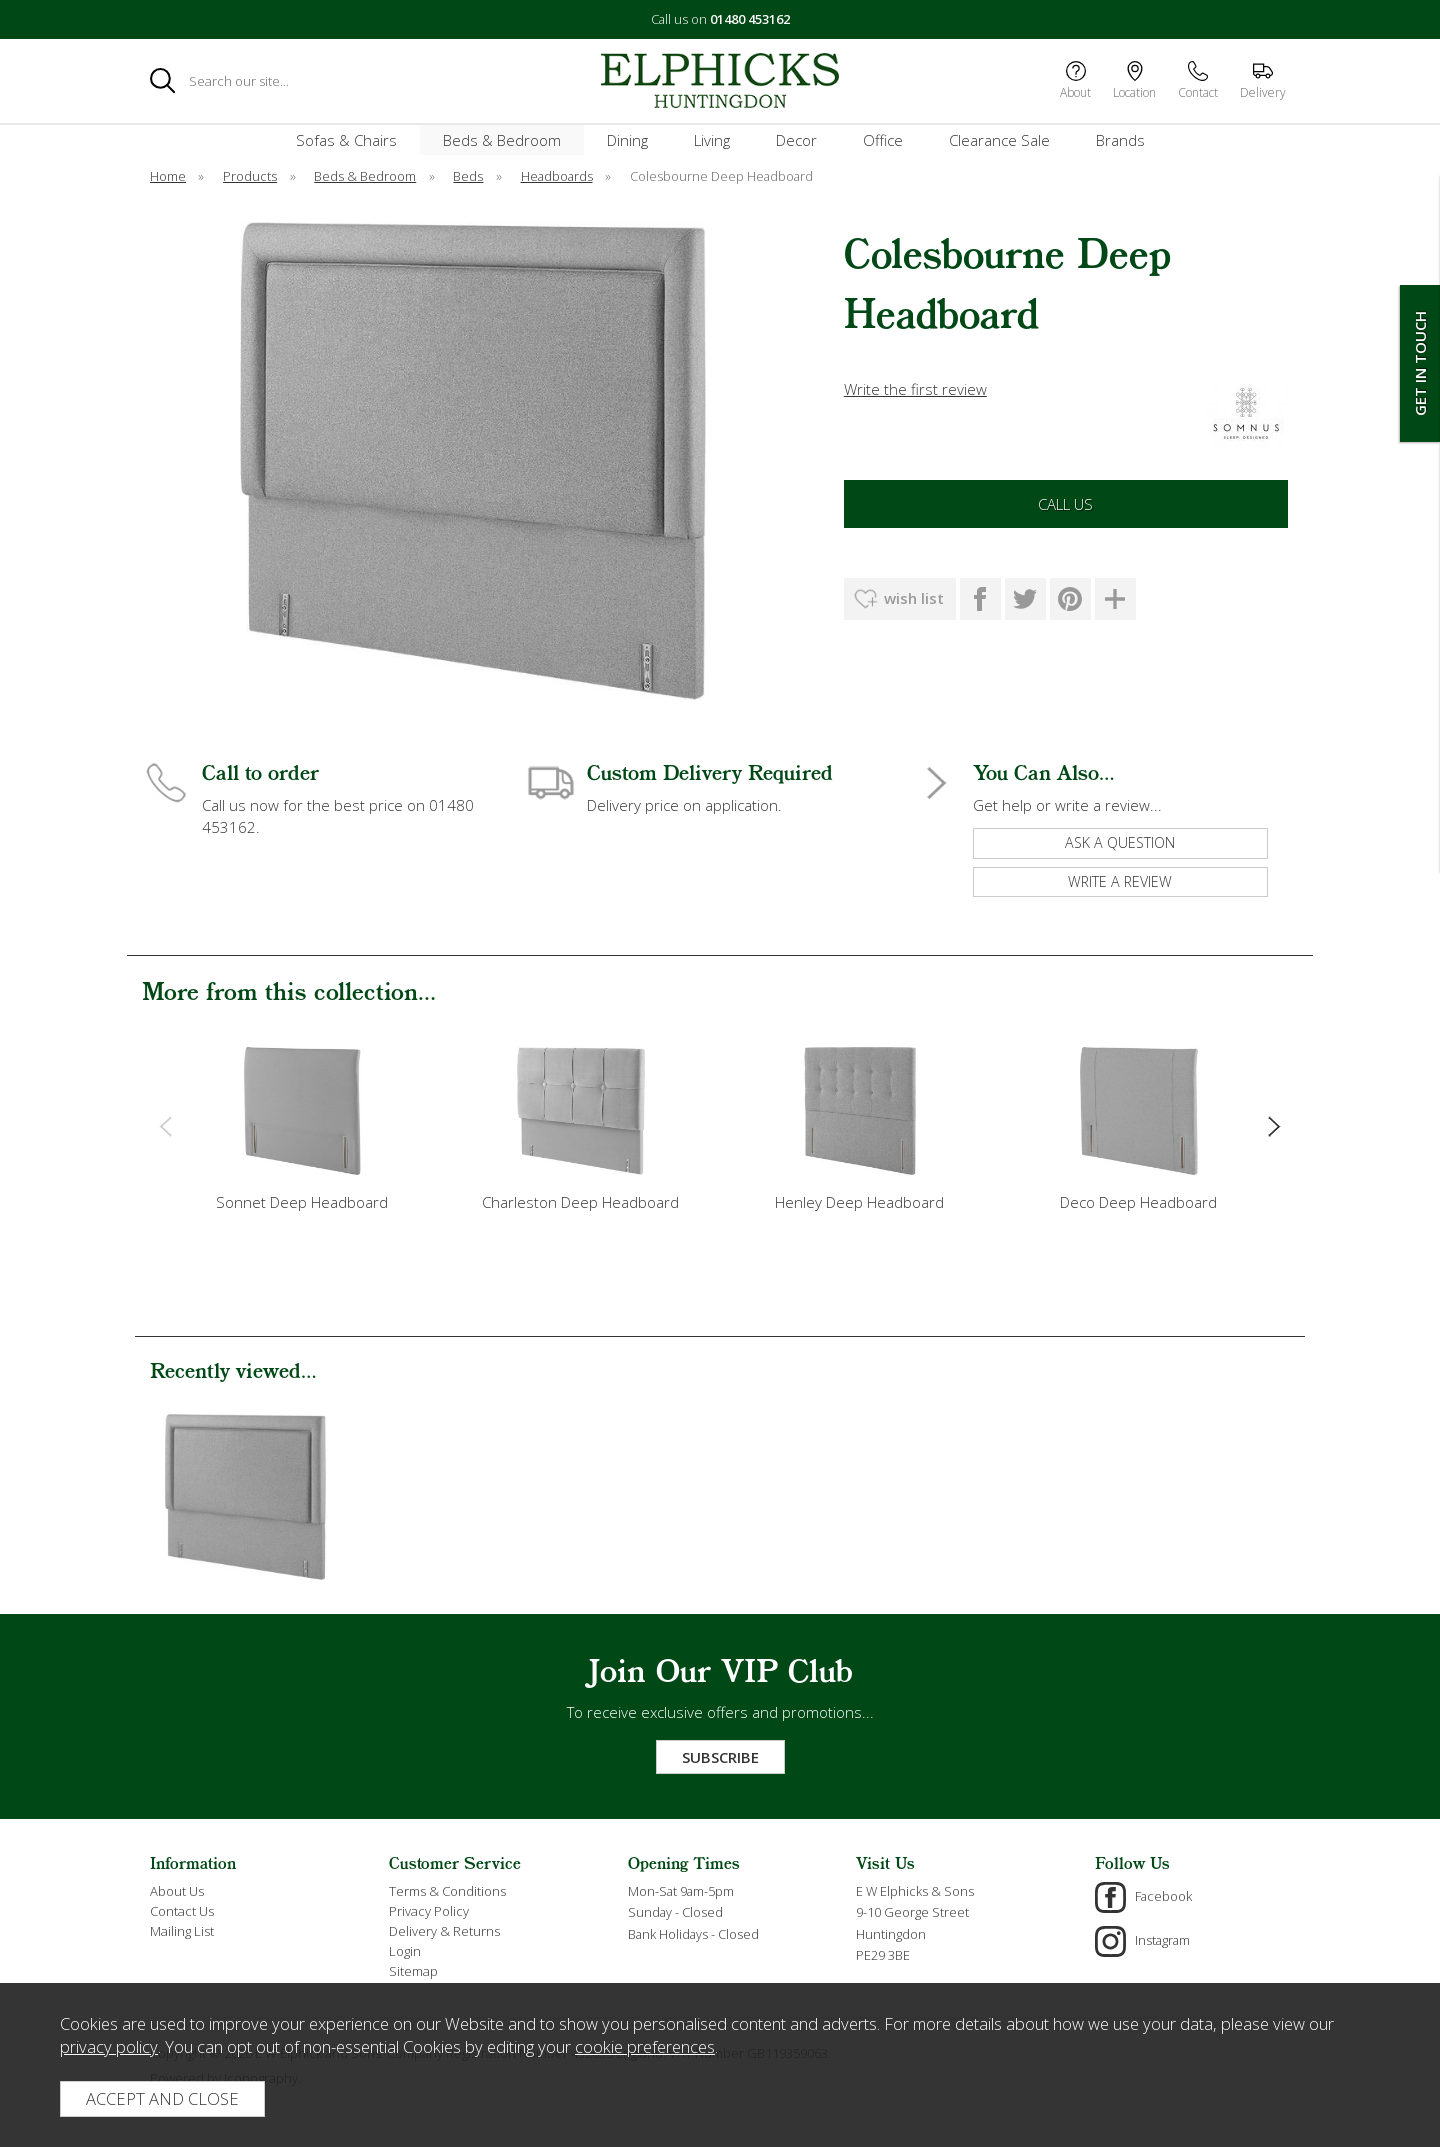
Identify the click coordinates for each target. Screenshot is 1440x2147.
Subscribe (720, 1757)
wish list (914, 598)
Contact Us (182, 1911)
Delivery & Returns (444, 1931)
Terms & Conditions (447, 1891)
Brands (1120, 140)
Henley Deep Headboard (859, 1202)
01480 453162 (750, 19)
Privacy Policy (429, 1911)
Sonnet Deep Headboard (302, 1202)
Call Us (1065, 504)
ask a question (1120, 842)
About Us (177, 1891)
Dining (627, 140)
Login (405, 1951)
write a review (1120, 881)
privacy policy (109, 2046)
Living (712, 140)
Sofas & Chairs (346, 140)
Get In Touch (1420, 363)
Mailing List (182, 1931)
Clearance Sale (999, 140)
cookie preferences (645, 2046)
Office (883, 140)
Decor (796, 140)
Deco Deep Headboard (1138, 1202)
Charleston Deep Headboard (580, 1202)
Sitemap (413, 1971)
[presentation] (165, 1125)
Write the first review (915, 389)
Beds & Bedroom (502, 140)
